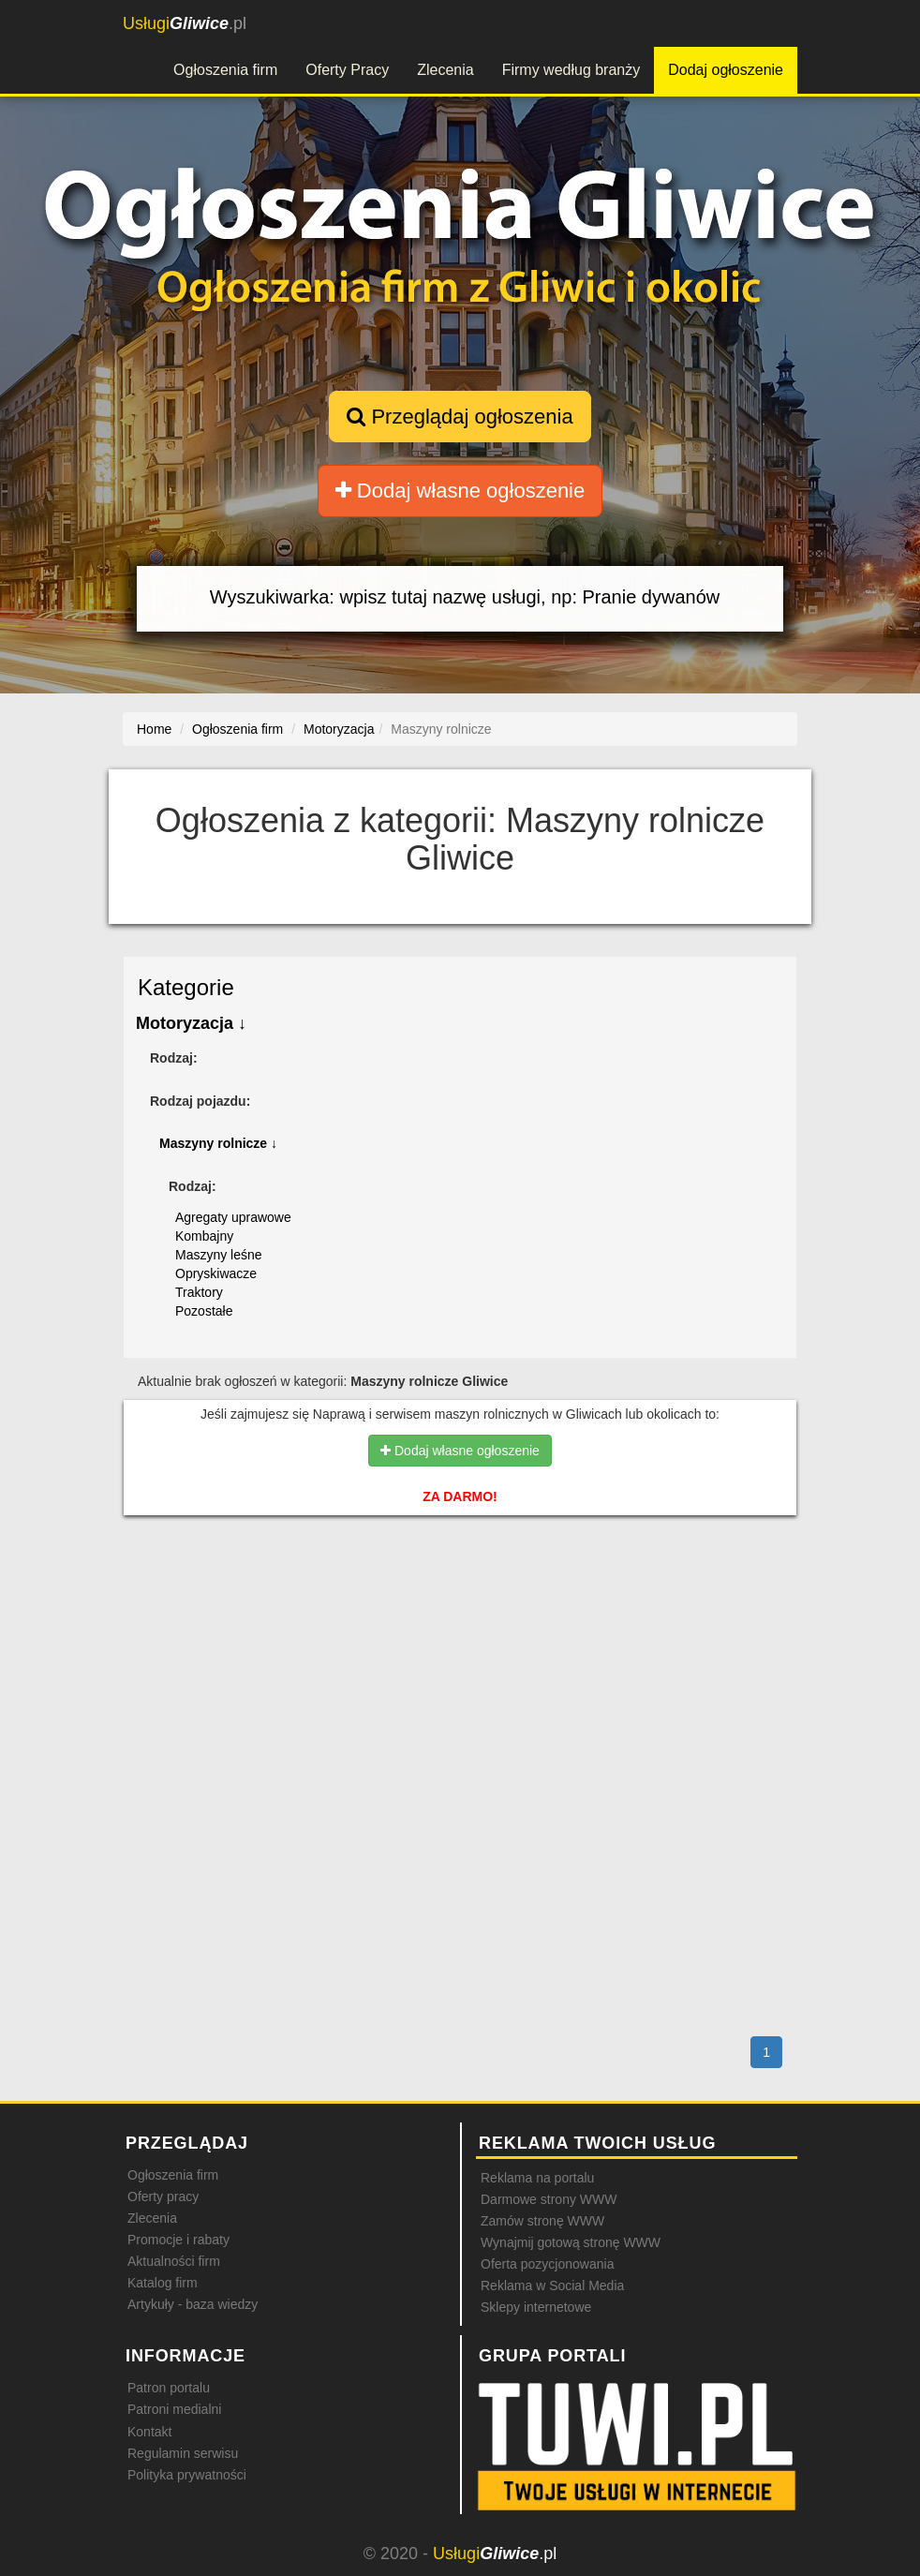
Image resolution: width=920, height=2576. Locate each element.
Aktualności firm (173, 2261)
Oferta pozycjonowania (547, 2263)
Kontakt (149, 2431)
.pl (184, 23)
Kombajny (204, 1235)
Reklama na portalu (537, 2177)
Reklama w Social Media (552, 2285)
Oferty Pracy (347, 70)
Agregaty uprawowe (233, 1217)
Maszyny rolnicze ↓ (218, 1143)
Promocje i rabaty (178, 2239)
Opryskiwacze (216, 1273)
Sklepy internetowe (536, 2307)
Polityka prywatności (186, 2474)
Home (154, 729)
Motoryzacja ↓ (191, 1023)
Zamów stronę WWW (542, 2220)
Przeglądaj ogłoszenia (459, 416)
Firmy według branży (571, 70)
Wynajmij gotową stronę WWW (570, 2242)
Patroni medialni (174, 2409)
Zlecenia (445, 70)
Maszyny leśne (218, 1254)
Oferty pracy (163, 2196)
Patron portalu (168, 2387)
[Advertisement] (460, 1610)
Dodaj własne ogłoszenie (460, 490)
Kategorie (186, 987)
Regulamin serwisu (182, 2453)
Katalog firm (162, 2282)
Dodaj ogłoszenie (725, 70)
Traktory (199, 1292)
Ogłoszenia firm (225, 70)
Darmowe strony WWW (548, 2199)
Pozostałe (203, 1310)
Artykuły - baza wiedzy (192, 2304)
